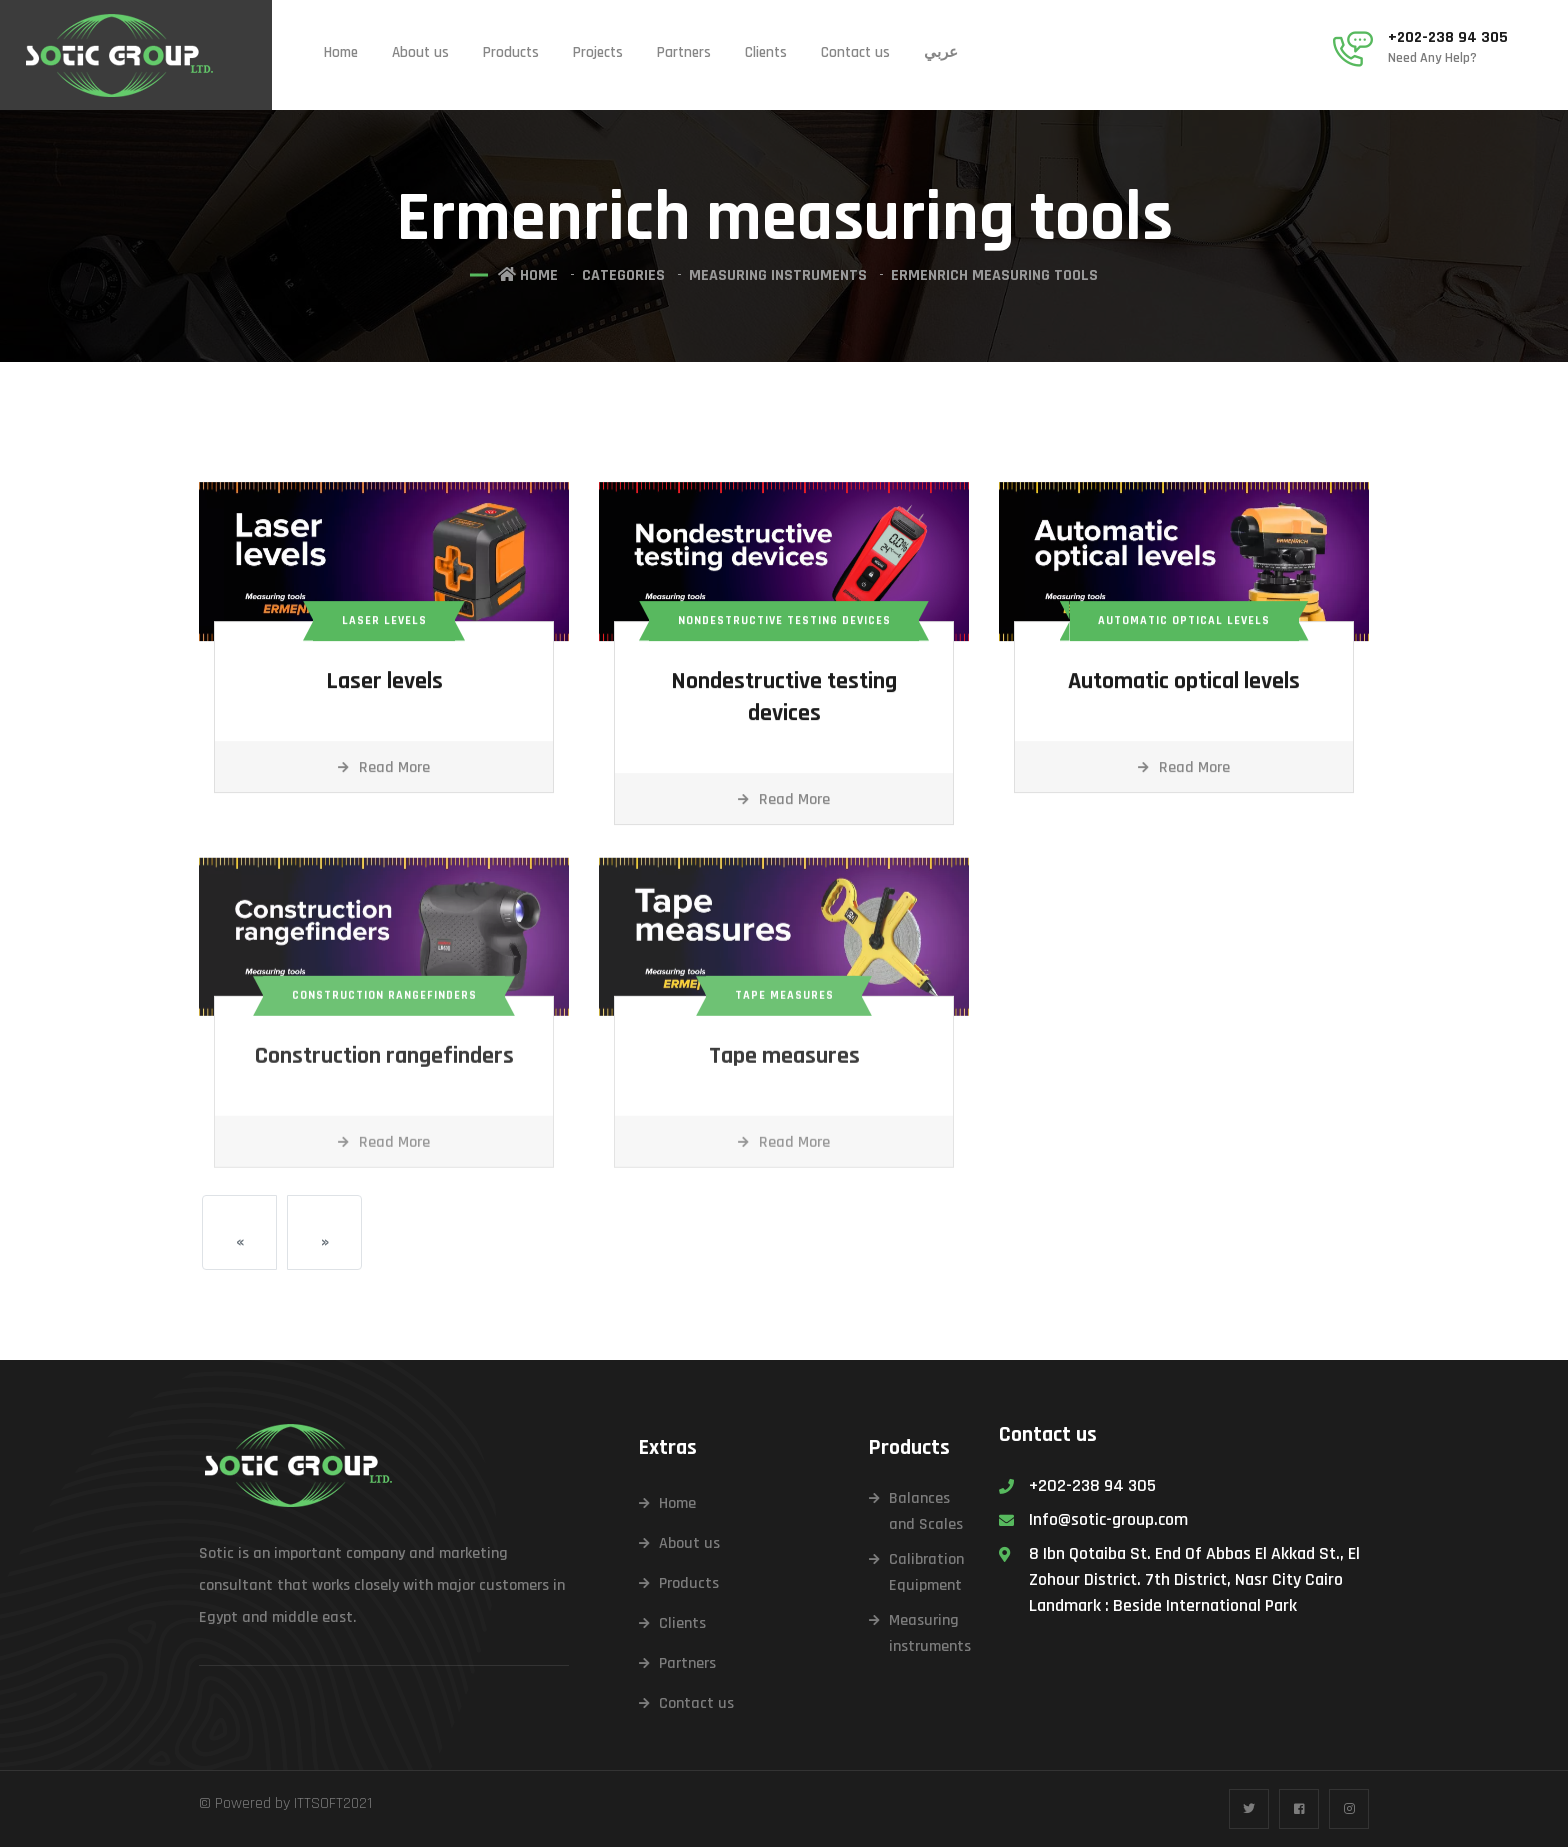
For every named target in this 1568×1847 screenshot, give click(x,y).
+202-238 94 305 (1448, 37)
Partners (684, 52)
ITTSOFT (318, 1803)
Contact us (855, 52)
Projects (598, 52)
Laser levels (384, 685)
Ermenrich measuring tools (994, 275)
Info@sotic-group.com (1108, 1519)
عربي (941, 52)
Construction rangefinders (384, 1069)
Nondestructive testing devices (784, 701)
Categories (623, 275)
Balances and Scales (926, 1511)
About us (420, 52)
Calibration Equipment (926, 1572)
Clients (766, 52)
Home (341, 52)
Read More (384, 771)
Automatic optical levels (1184, 685)
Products (511, 52)
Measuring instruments (778, 275)
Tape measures (784, 1069)
